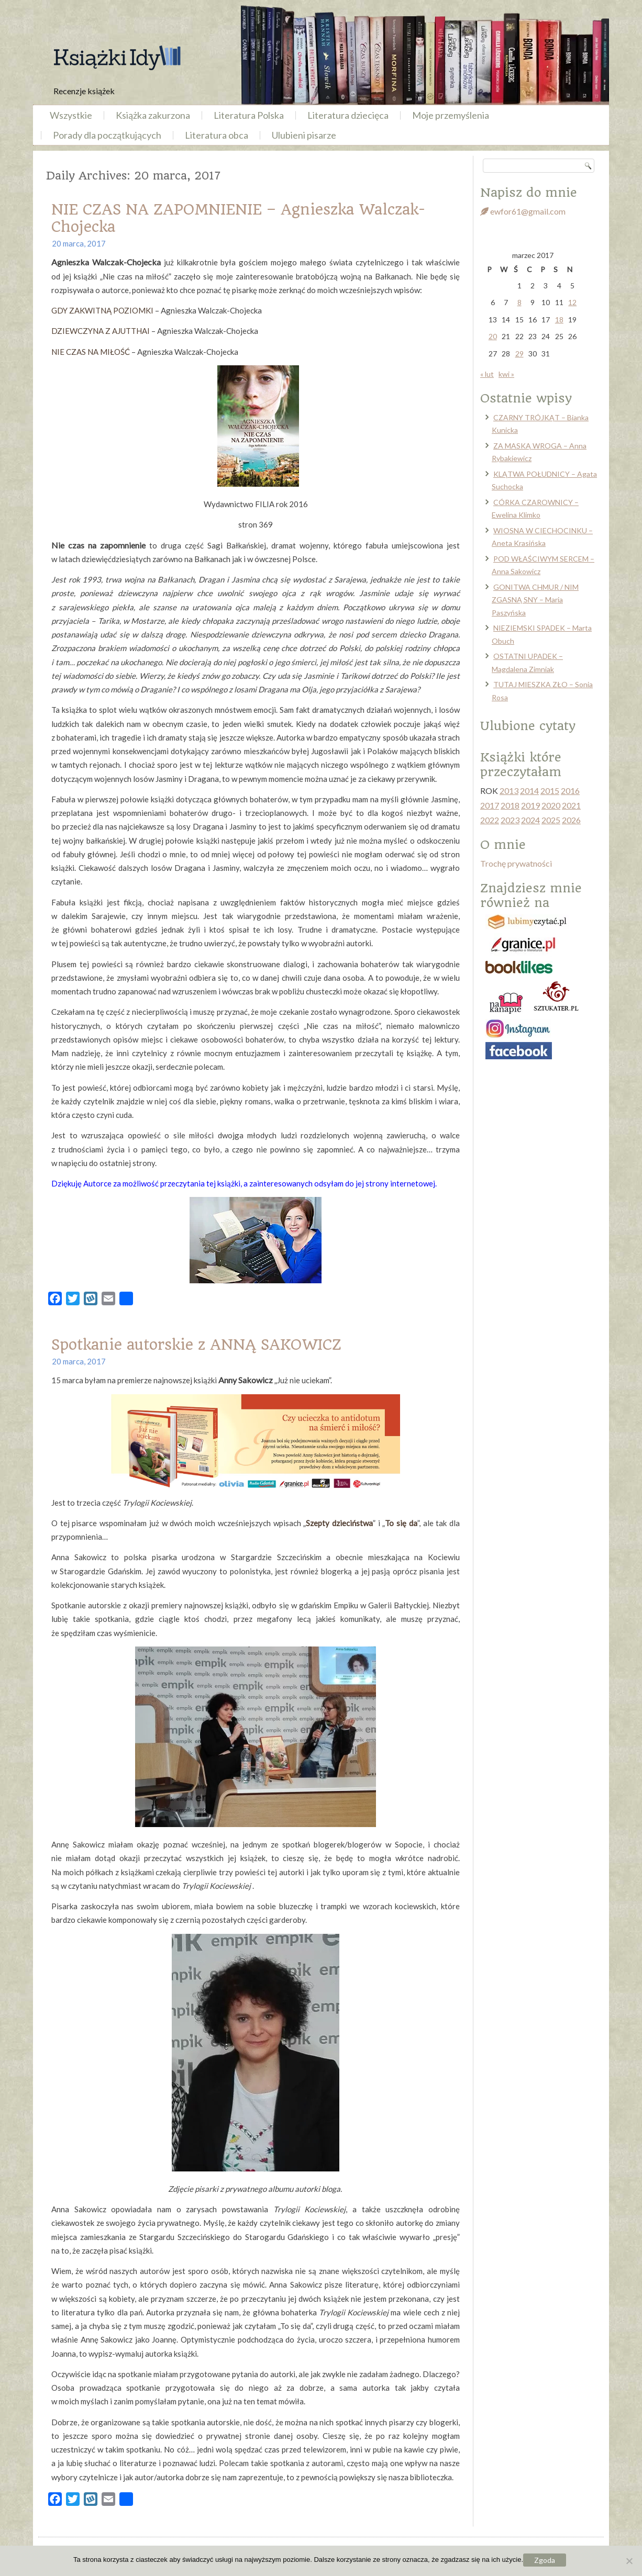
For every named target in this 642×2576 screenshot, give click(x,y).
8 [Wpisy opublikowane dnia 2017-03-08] (519, 302)
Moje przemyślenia (450, 115)
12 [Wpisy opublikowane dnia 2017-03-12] (572, 302)
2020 (550, 805)
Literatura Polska (249, 115)
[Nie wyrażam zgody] (629, 2561)
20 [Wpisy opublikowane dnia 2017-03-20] (493, 336)
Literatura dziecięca (348, 115)
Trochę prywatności (516, 863)
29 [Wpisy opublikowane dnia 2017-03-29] (519, 353)
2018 (510, 805)
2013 (509, 791)
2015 (549, 791)
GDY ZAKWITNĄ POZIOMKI (102, 310)
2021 (571, 805)
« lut (487, 373)
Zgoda (544, 2560)
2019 (530, 805)
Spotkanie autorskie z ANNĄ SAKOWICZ (196, 1344)
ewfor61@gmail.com (523, 211)
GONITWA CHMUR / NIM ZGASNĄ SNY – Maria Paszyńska (535, 600)
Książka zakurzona (153, 115)
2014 (529, 791)
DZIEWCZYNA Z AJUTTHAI (100, 330)
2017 (489, 805)
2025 (550, 820)
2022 (489, 820)
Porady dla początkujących (107, 135)
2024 (530, 820)
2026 (571, 820)
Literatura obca (216, 135)
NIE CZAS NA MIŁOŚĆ (90, 351)
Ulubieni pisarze (304, 135)
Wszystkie (71, 115)
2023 (510, 820)
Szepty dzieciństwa (339, 1523)
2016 (570, 791)
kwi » (506, 373)
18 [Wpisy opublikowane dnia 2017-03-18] (559, 319)
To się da (401, 1523)
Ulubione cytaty (527, 726)
